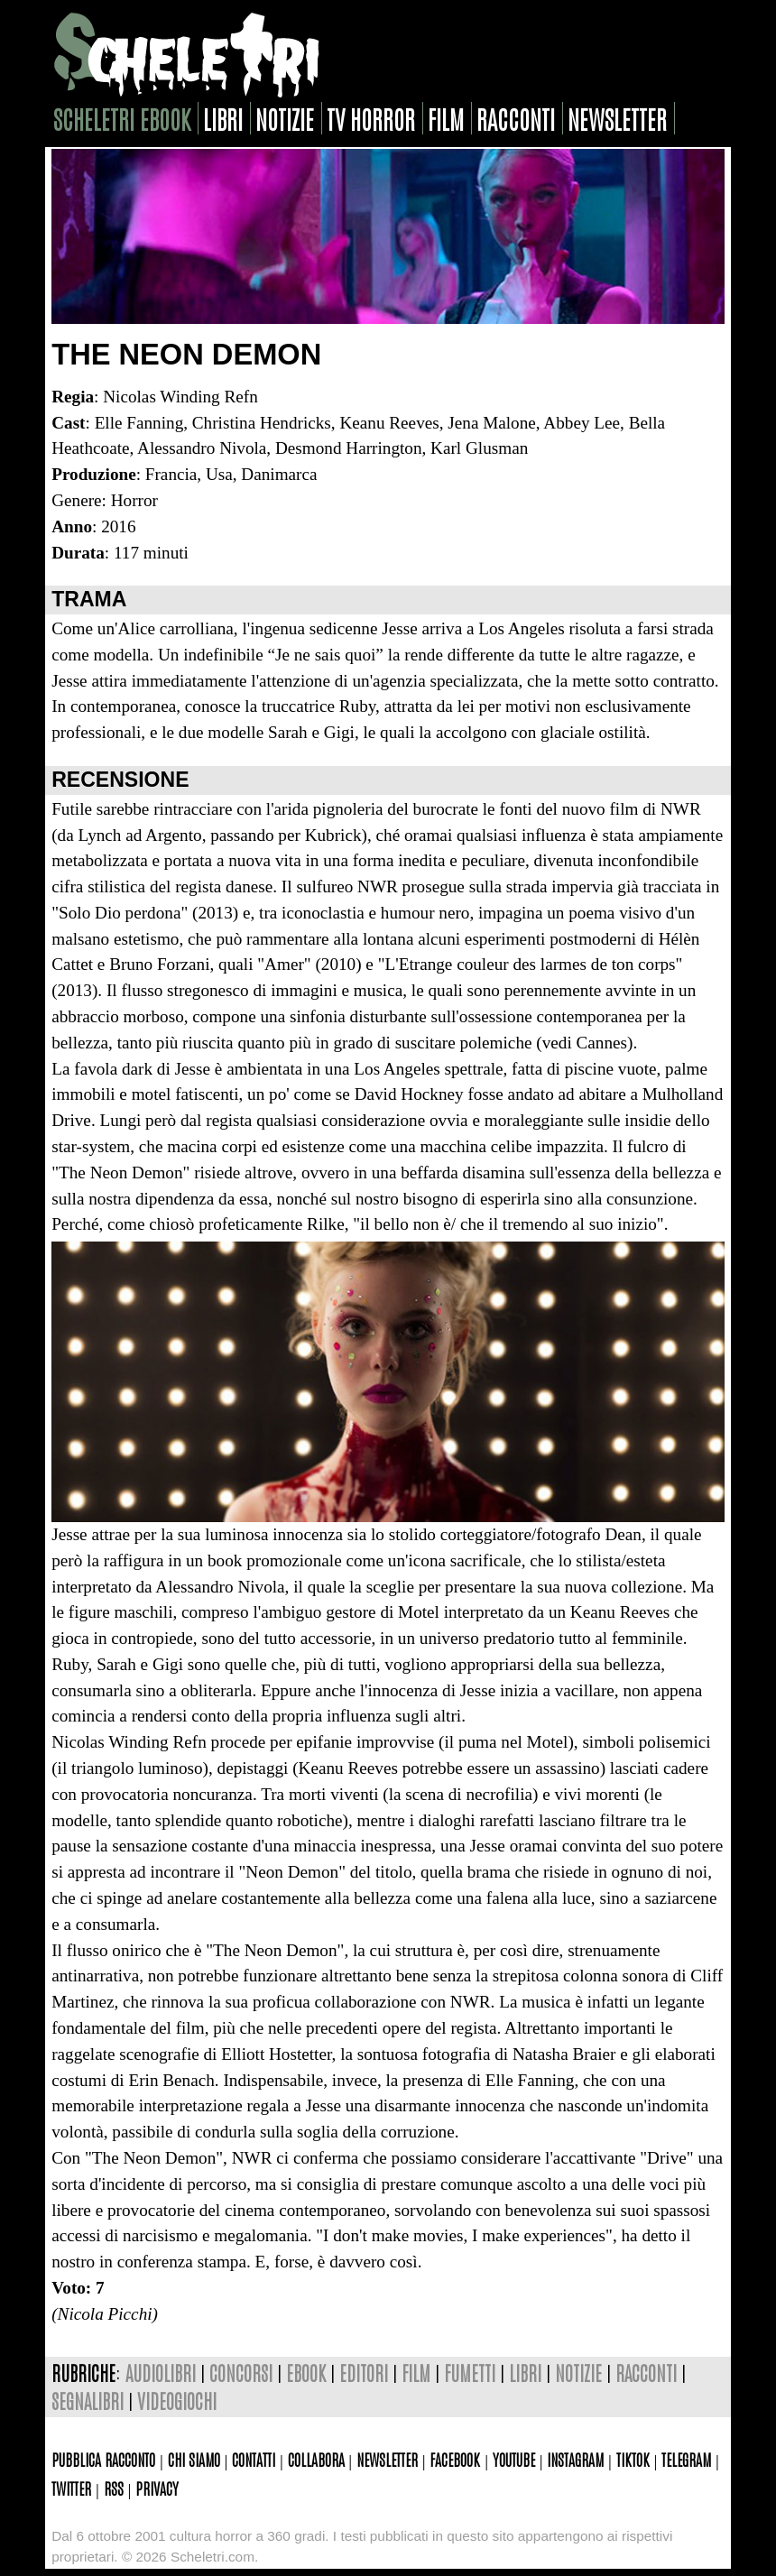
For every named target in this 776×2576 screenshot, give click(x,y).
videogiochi (177, 2400)
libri (223, 118)
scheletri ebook (121, 118)
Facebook (455, 2459)
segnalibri (87, 2400)
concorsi (241, 2372)
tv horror (371, 118)
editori (363, 2372)
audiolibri (160, 2372)
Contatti (253, 2459)
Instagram (575, 2459)
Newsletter (387, 2459)
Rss (114, 2488)
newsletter (617, 118)
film (446, 118)
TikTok (633, 2459)
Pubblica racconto (103, 2459)
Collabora (316, 2459)
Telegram (686, 2459)
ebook (306, 2372)
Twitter (71, 2488)
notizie (284, 118)
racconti (515, 118)
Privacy (157, 2488)
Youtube (514, 2459)
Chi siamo (194, 2459)
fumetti (469, 2372)
